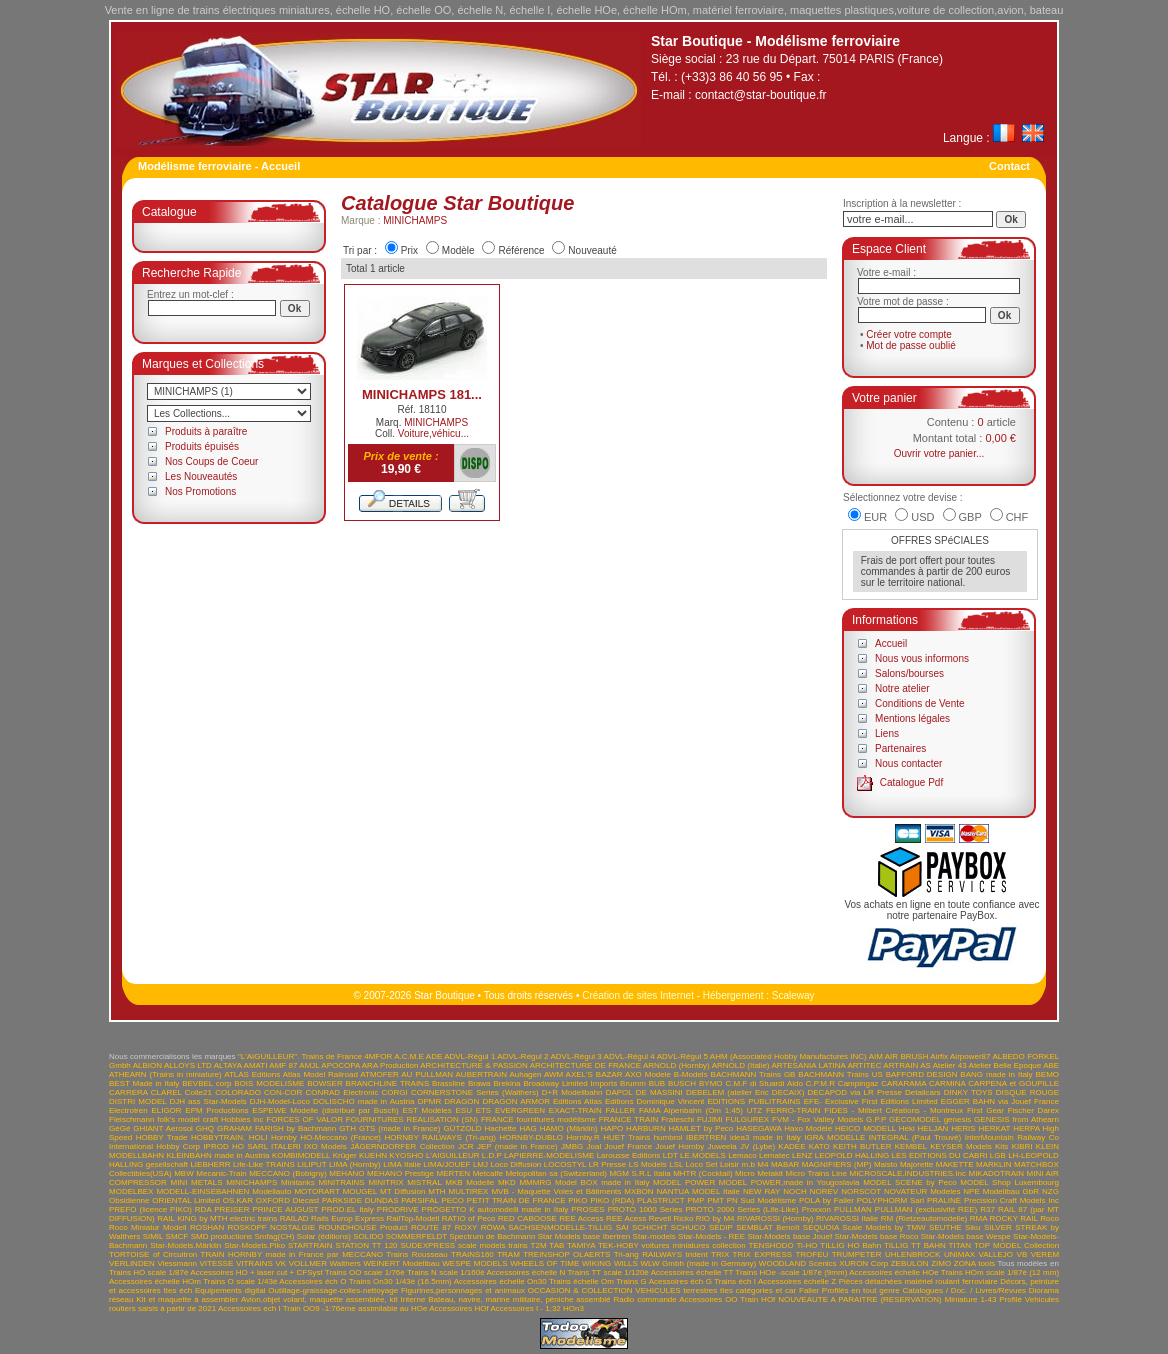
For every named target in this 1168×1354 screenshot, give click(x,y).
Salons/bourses (909, 673)
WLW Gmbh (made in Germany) (699, 1263)
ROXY (466, 1227)
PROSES (587, 1209)
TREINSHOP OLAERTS (566, 1254)
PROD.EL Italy (347, 1209)
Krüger (345, 1155)
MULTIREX (469, 1191)
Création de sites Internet (638, 995)
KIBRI (1022, 1146)
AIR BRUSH (907, 1056)
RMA (978, 1218)
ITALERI (286, 1146)
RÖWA (493, 1227)
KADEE (791, 1146)
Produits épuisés (202, 446)
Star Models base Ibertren (584, 1236)
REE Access (581, 1218)
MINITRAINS (341, 1182)
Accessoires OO (708, 1299)
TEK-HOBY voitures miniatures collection (672, 1245)
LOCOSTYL (565, 1164)
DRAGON (461, 1101)
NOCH (795, 1191)
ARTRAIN (900, 1065)
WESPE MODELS (474, 1263)
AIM (876, 1056)
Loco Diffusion (516, 1164)
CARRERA (128, 1092)
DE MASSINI (659, 1092)
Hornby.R (583, 1137)
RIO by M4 (715, 1218)
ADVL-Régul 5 (682, 1056)
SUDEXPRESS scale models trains (463, 1245)
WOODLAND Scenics (798, 1263)
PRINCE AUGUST (285, 1209)
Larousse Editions (629, 1155)
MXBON (638, 1191)
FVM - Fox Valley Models (817, 1119)
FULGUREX (748, 1119)
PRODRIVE (398, 1209)
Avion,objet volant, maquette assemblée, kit (319, 1299)
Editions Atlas (577, 1101)
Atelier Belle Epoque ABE (1014, 1065)
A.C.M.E (409, 1056)
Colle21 (198, 1092)
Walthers (345, 1263)
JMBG (572, 1146)
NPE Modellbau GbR (1001, 1191)
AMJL (309, 1065)
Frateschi (677, 1119)
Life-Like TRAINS (264, 1164)
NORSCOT (861, 1191)
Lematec (774, 1155)
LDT (670, 1155)
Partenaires (900, 748)
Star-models (654, 1236)
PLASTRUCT (660, 1200)
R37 (987, 1209)
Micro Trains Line (816, 1173)
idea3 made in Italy (765, 1137)
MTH (436, 1191)
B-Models (691, 1074)
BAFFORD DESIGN (922, 1074)
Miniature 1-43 (971, 1299)
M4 (762, 1164)
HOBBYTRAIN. (218, 1137)
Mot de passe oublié (911, 345)
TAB (556, 1245)
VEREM (1045, 1254)
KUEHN (373, 1155)
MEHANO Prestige (400, 1173)
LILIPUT (311, 1164)
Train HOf (757, 1299)
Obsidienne (129, 1200)
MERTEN (454, 1173)
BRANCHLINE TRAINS (388, 1083)
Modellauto (271, 1191)
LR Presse (608, 1164)
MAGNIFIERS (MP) (837, 1164)
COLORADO (238, 1092)
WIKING (596, 1263)
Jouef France (628, 1146)
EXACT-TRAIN (575, 1110)
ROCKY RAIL (1014, 1218)
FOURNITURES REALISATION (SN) (412, 1119)
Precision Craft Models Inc (1011, 1200)
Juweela (721, 1146)
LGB (998, 1155)
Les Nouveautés (201, 476)
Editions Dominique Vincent (654, 1101)
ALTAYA (228, 1065)
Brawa (479, 1083)
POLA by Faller (826, 1200)
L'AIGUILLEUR (453, 1155)
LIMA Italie (402, 1164)
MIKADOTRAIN (996, 1173)
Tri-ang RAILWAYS (648, 1254)
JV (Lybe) (757, 1146)
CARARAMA (903, 1083)
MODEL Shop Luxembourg (1009, 1182)
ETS (484, 1110)
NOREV (824, 1191)
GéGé (119, 1128)
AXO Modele (648, 1074)
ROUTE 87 (431, 1227)
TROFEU (811, 1254)
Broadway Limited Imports (570, 1083)
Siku (973, 1227)
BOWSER (325, 1083)
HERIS (963, 1128)
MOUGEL (360, 1191)
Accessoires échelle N (525, 1272)
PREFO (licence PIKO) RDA (160, 1209)
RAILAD (294, 1218)
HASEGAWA (758, 1128)
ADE (434, 1056)
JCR (466, 1146)
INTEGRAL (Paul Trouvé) (915, 1137)
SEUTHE (945, 1227)
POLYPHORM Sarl (891, 1200)
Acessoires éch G (680, 1281)
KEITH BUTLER (862, 1146)
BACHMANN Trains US (840, 1074)
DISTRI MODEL (137, 1101)
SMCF (177, 1236)
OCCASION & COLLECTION (580, 1290)
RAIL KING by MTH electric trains (217, 1218)
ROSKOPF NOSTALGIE (272, 1227)
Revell (660, 1218)
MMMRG (535, 1182)
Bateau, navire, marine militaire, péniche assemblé (519, 1299)
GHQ (205, 1128)
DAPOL (619, 1092)
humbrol (668, 1137)
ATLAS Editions (252, 1074)
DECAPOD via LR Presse (854, 1092)
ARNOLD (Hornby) (676, 1065)
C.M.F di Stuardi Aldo (764, 1083)
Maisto (886, 1164)
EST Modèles (426, 1110)
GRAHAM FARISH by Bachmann (276, 1128)
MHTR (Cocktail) (702, 1173)
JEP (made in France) (517, 1146)
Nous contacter (908, 763)
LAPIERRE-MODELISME (549, 1155)
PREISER (231, 1209)
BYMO (711, 1083)
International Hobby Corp (154, 1146)
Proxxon (816, 1209)
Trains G (631, 1281)
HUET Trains (626, 1137)
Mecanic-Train (221, 1173)
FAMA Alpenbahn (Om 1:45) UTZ (700, 1110)
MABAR (785, 1164)
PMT (715, 1200)
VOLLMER (308, 1263)
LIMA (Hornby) (355, 1164)
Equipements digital (230, 1290)
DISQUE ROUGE (1027, 1092)
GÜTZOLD (462, 1128)
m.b (748, 1164)
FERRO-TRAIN (793, 1110)
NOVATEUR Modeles (922, 1191)
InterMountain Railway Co (1012, 1137)
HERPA (1026, 1128)
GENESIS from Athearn (1016, 1119)
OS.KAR (238, 1200)
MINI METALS (196, 1182)
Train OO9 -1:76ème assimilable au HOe (355, 1308)
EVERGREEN (520, 1110)
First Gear (985, 1110)
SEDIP (721, 1227)
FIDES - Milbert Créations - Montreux (893, 1110)
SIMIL (153, 1236)
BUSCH (682, 1083)
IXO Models (325, 1146)
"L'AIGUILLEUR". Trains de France (300, 1056)
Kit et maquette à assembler (187, 1299)
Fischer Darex (1033, 1110)
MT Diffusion (402, 1191)
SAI (622, 1227)
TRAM (508, 1254)
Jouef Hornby (680, 1146)
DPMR (430, 1101)
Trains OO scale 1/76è (365, 1272)
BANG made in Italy (996, 1074)
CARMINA (947, 1083)
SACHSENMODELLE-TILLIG (560, 1227)
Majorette (916, 1164)
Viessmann (176, 1263)
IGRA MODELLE (834, 1137)
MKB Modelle (469, 1182)
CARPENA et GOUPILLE (1013, 1083)
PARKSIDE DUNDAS (360, 1200)
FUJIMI (710, 1119)
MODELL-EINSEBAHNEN (202, 1191)
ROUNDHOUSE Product (363, 1227)
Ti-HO (806, 1245)
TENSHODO (770, 1245)
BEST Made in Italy (144, 1083)
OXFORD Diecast (288, 1200)
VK (280, 1263)
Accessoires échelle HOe (894, 1272)
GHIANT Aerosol (163, 1128)
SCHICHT (649, 1227)
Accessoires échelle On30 (500, 1281)
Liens (887, 733)
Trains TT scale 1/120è (607, 1272)
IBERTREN (706, 1137)
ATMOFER (379, 1074)
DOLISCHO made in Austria (364, 1101)
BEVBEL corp (206, 1083)
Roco (1049, 1218)
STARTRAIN (310, 1245)
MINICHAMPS (415, 220)
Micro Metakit (759, 1173)
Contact (1009, 166)
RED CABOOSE (527, 1218)
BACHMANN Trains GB (753, 1074)
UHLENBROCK (913, 1254)
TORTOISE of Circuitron (153, 1254)
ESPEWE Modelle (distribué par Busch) (325, 1110)
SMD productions (222, 1236)
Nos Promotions (200, 491)
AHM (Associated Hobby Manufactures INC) (788, 1056)
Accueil (891, 643)
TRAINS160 (472, 1254)
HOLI (258, 1137)
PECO (452, 1200)
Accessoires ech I (249, 1308)
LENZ (802, 1155)
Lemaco (742, 1155)
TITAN (960, 1245)
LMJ (480, 1164)
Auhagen (525, 1074)
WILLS (626, 1263)
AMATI (256, 1065)
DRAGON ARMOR (516, 1101)
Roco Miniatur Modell (148, 1227)
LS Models (648, 1164)
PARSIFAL (419, 1200)
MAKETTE (955, 1164)
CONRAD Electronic (341, 1092)
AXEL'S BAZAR (594, 1074)
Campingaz (858, 1083)
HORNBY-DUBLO (531, 1137)
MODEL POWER (684, 1182)
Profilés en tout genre (861, 1290)
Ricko (683, 1218)
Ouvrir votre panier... (939, 453)
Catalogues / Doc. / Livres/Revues (964, 1290)
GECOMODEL (915, 1119)
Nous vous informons (922, 658)
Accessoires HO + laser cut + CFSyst (256, 1272)
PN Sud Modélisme (762, 1200)
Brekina (506, 1083)
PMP (695, 1200)
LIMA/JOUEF (446, 1164)
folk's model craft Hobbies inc (210, 1119)
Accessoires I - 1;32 (526, 1308)
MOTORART (316, 1191)
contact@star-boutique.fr (761, 95)
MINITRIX (385, 1182)
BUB (657, 1083)
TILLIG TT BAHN (915, 1245)
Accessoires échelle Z (797, 1281)
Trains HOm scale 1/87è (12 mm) (1000, 1272)
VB (1022, 1254)
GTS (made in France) (400, 1128)
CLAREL (166, 1092)
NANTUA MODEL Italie (698, 1191)
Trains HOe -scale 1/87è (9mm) (791, 1272)
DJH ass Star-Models (208, 1101)
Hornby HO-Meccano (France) (326, 1137)
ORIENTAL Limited (186, 1200)
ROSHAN (207, 1227)
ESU (463, 1110)
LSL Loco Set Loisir (704, 1164)
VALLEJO (996, 1254)
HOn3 (573, 1308)
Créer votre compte (909, 334)
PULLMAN (853, 1209)
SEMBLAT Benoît (767, 1227)
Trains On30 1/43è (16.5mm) (400, 1281)
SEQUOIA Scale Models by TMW (864, 1227)
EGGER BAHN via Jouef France (1000, 1101)
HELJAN (933, 1128)
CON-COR (283, 1092)
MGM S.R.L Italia (639, 1173)
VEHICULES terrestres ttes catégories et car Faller (727, 1290)
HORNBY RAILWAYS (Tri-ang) (440, 1137)
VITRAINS (254, 1263)
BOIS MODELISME (269, 1083)
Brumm (633, 1083)
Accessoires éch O (312, 1281)
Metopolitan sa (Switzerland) (556, 1173)
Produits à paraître (206, 431)
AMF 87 (283, 1065)
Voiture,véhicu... (433, 433)
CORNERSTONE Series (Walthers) (475, 1092)
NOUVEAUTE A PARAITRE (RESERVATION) (860, 1299)
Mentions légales (912, 718)
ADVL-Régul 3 (575, 1056)
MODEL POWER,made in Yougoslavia (789, 1182)
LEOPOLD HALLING (852, 1155)
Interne (412, 1299)
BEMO (1048, 1074)
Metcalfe (488, 1173)
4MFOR (378, 1056)
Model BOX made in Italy (602, 1182)
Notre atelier (902, 688)
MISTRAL (424, 1182)
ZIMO (941, 1263)
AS (925, 1065)
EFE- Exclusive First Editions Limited (871, 1101)
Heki (907, 1128)
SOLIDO (368, 1236)
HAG (527, 1128)
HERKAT (995, 1128)
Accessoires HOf (459, 1308)
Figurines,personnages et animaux (463, 1290)
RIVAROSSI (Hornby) (775, 1218)
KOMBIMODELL (301, 1155)
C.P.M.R (820, 1083)
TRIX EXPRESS (762, 1254)
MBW (184, 1173)
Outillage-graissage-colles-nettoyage (333, 1290)
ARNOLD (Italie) (741, 1065)
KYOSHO (406, 1155)
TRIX (720, 1254)
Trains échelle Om (581, 1281)
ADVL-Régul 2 (522, 1056)
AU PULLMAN (427, 1074)
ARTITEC (864, 1065)
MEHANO (346, 1173)
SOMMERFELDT (416, 1236)
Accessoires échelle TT (692, 1272)
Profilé (1010, 1299)
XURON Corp (863, 1263)
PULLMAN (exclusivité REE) (926, 1209)
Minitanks (298, 1182)
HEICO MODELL (865, 1128)
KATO (819, 1146)
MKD (507, 1182)
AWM (553, 1074)
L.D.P (492, 1155)
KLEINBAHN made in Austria (217, 1155)
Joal (594, 1146)
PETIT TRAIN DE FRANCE (516, 1200)
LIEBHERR (210, 1164)
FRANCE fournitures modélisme (538, 1119)
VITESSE (216, 1263)
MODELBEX (131, 1191)
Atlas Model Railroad (320, 1074)
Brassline (448, 1083)
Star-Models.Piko (254, 1245)
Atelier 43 (950, 1065)
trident (696, 1254)
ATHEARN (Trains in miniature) (165, 1074)
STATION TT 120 (366, 1245)
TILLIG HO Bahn (850, 1245)
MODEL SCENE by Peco (909, 1182)
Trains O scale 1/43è (240, 1281)
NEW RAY (761, 1191)
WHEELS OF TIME (544, 1263)
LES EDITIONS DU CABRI (940, 1155)
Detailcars (923, 1092)
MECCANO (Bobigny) (288, 1173)
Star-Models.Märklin (185, 1245)
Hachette (501, 1128)
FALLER (620, 1110)
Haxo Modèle (808, 1128)
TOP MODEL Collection (1016, 1245)
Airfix (939, 1056)
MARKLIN (994, 1164)
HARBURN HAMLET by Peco (679, 1128)
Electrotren (128, 1110)
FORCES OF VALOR (304, 1119)
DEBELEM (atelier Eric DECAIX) (745, 1092)
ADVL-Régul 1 (469, 1056)
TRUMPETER (857, 1254)
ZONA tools (974, 1263)
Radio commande (644, 1299)
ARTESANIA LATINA (808, 1065)
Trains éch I (735, 1281)
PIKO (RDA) (612, 1200)
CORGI (395, 1092)
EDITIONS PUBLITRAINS (753, 1101)
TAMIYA (581, 1245)
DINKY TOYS (968, 1092)
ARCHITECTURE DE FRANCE (585, 1065)
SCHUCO (688, 1227)
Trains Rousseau (416, 1254)
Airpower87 (970, 1056)
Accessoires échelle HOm (155, 1281)
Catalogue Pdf (911, 782)
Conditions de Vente (920, 703)
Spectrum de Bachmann (492, 1236)
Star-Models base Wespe (966, 1236)
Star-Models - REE (711, 1236)
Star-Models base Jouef (789, 1236)
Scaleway (793, 995)
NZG (1050, 1191)
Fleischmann (131, 1119)
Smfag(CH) (274, 1236)
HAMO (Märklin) (569, 1128)
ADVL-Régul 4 (629, 1056)
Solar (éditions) (324, 1236)
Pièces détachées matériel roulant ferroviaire (918, 1281)
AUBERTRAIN (481, 1074)
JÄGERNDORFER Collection (402, 1146)
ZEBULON (910, 1263)
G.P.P (876, 1119)
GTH (347, 1128)
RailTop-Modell (412, 1218)
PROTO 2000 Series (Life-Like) (741, 1209)
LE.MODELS (703, 1155)
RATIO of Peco (469, 1218)
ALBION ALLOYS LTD (172, 1065)
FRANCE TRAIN (629, 1119)
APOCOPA (340, 1065)
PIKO (577, 1200)
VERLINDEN (132, 1263)
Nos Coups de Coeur (211, 461)
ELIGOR (166, 1110)
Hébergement (733, 995)
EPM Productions (216, 1110)
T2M (539, 1245)
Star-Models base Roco (877, 1236)
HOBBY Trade (162, 1137)
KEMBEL (911, 1146)
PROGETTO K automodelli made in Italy (495, 1209)
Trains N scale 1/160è (446, 1272)
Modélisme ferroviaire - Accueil (219, 166)
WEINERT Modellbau (401, 1263)
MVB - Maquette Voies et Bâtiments (556, 1191)
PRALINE (944, 1200)
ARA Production (390, 1065)
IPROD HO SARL (235, 1146)
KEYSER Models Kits (969, 1146)
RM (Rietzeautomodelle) (924, 1218)
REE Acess (626, 1218)
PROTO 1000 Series (645, 1209)
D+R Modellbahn (572, 1092)
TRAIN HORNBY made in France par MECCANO (292, 1254)
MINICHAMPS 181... (422, 394)
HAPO (612, 1128)
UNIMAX (959, 1254)
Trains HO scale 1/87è (148, 1272)
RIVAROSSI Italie (847, 1218)
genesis (958, 1119)
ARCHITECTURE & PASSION (474, 1065)
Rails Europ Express (347, 1218)
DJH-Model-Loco (280, 1101)
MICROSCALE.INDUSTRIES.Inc (907, 1173)
